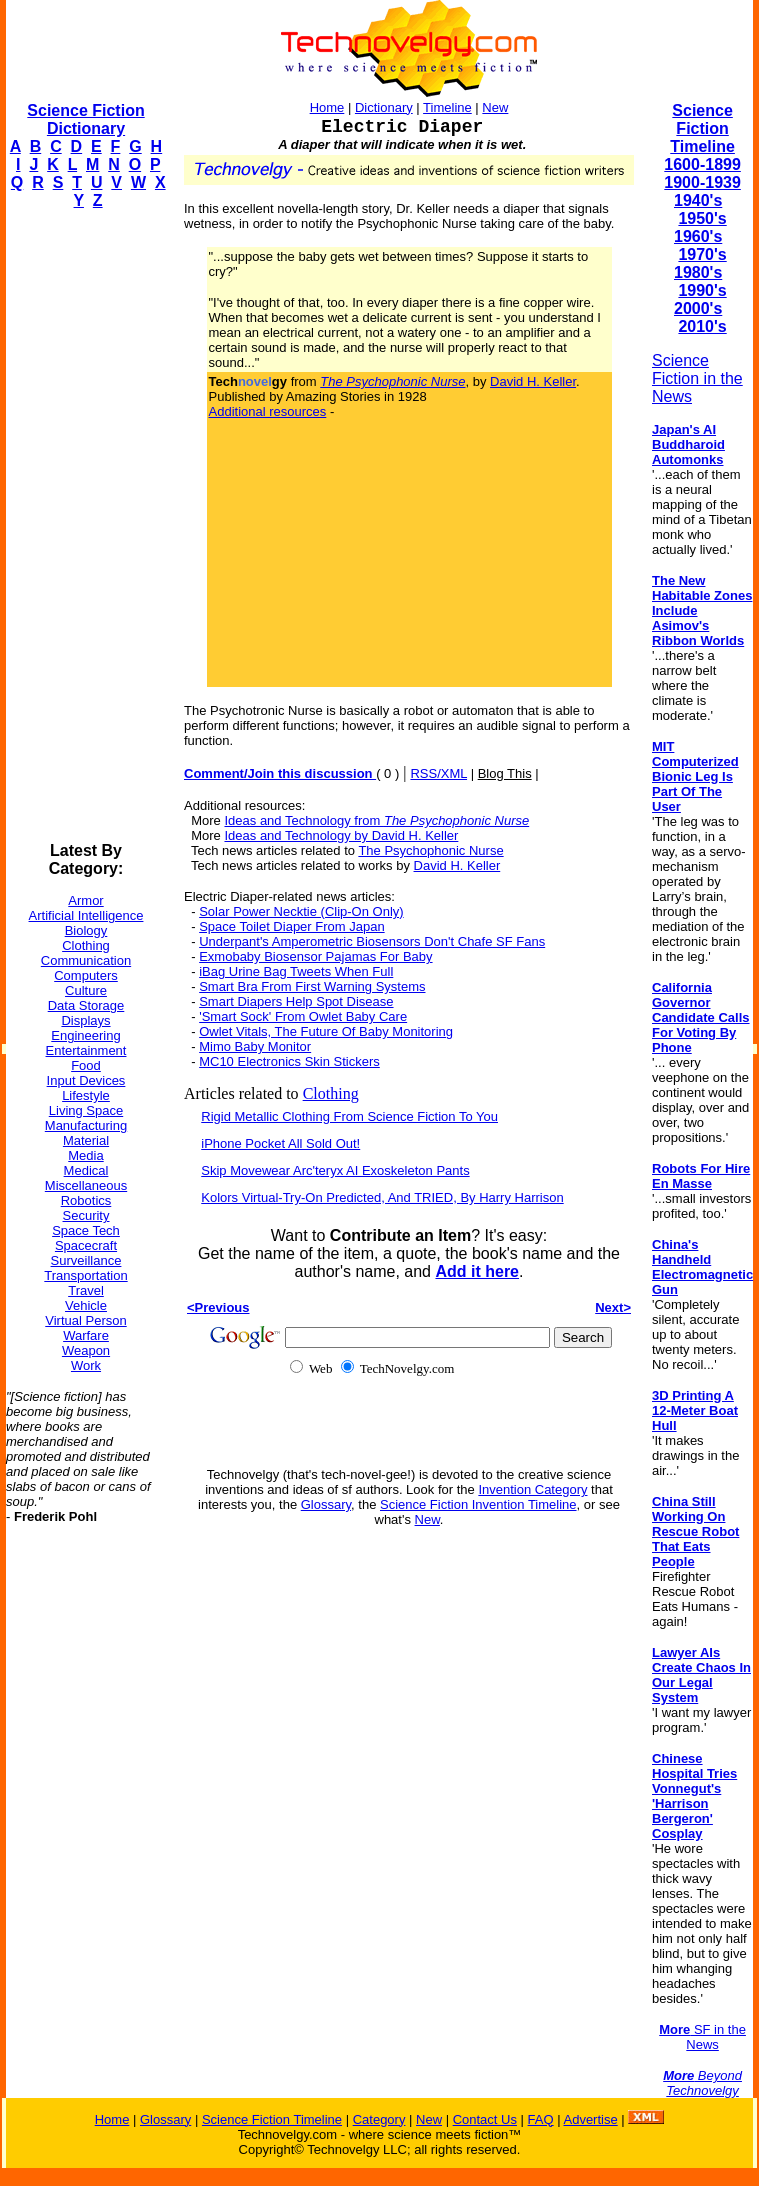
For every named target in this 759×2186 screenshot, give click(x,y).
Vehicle (86, 1305)
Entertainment (86, 1050)
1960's (698, 236)
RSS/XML (438, 773)
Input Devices (86, 1080)
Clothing (86, 945)
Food (86, 1065)
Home (327, 107)
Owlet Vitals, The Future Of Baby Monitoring (326, 1031)
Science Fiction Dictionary (85, 119)
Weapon (86, 1350)
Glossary (326, 1504)
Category (379, 2119)
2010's (702, 326)
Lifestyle (86, 1095)
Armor (85, 900)
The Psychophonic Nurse (430, 850)
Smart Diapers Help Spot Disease (296, 1001)
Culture (86, 990)
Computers (86, 975)
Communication (86, 960)
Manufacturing (86, 1125)
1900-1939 (702, 182)
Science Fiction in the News (697, 378)
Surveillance (86, 1260)
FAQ (541, 2119)
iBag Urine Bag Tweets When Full (296, 971)
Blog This (505, 773)
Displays (85, 1020)
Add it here (477, 1271)
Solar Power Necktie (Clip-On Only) (301, 911)
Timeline (447, 107)
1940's (698, 200)
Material (86, 1140)
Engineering (85, 1035)
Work (86, 1365)
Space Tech (86, 1230)
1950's (702, 218)
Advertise (590, 2119)
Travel (86, 1290)
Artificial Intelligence (86, 915)
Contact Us (485, 2119)
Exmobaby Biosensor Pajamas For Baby (315, 956)
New (495, 107)
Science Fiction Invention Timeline (478, 1504)
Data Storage (86, 1005)
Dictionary (384, 107)
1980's (698, 272)
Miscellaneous (86, 1185)
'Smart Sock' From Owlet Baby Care (303, 1016)
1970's (702, 254)
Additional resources (268, 411)
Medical (86, 1170)
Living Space (86, 1110)
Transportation (85, 1275)
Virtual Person (85, 1320)
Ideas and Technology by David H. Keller (341, 835)
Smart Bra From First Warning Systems (312, 986)
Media (85, 1155)
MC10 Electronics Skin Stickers (289, 1061)
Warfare (86, 1335)
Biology (86, 930)
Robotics (86, 1200)
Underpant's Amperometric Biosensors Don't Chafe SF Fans (372, 941)
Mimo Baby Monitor (255, 1046)
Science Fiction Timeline (702, 128)
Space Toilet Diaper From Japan (291, 926)
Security (86, 1215)
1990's (702, 290)
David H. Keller (533, 381)
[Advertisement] (86, 526)
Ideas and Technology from (376, 820)
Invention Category (532, 1489)
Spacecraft (86, 1245)
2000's (698, 308)
